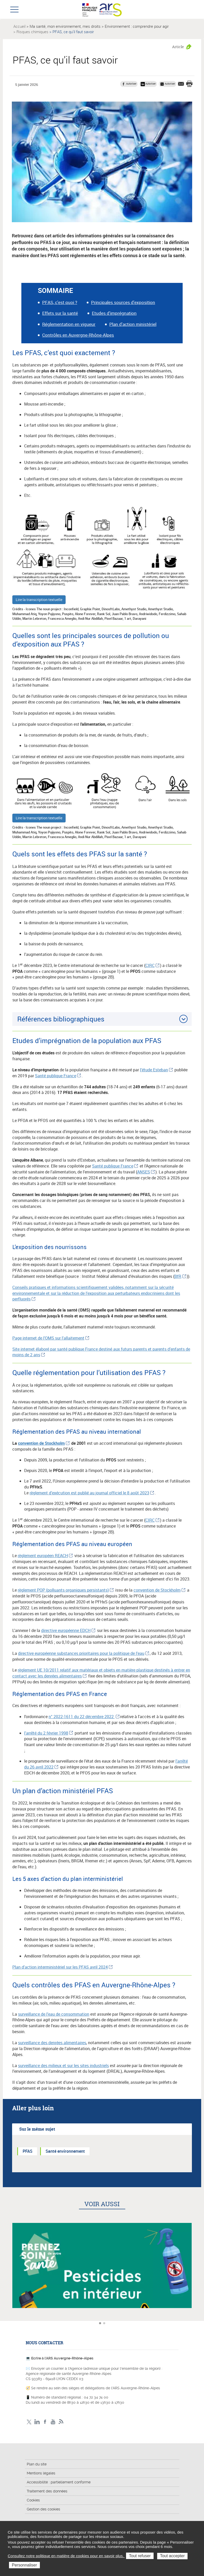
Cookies (33, 2500)
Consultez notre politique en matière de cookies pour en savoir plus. (66, 2556)
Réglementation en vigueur (68, 324)
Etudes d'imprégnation (114, 313)
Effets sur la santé (60, 313)
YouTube (53, 2422)
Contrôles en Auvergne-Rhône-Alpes (78, 335)
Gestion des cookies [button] (43, 2509)
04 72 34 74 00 (96, 2397)
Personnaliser (24, 2565)
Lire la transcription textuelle (39, 599)
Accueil (19, 26)
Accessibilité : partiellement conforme (59, 2482)
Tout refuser (139, 2556)
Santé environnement (65, 2151)
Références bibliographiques (60, 1019)
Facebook (45, 2422)
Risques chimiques (32, 31)
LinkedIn (37, 2422)
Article (178, 46)
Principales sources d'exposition (123, 302)
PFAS (27, 2151)
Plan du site (37, 2464)
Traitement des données (47, 2491)
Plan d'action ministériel (132, 324)
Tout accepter (172, 2556)
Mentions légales (41, 2473)
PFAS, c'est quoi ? (59, 302)
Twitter (29, 2422)
